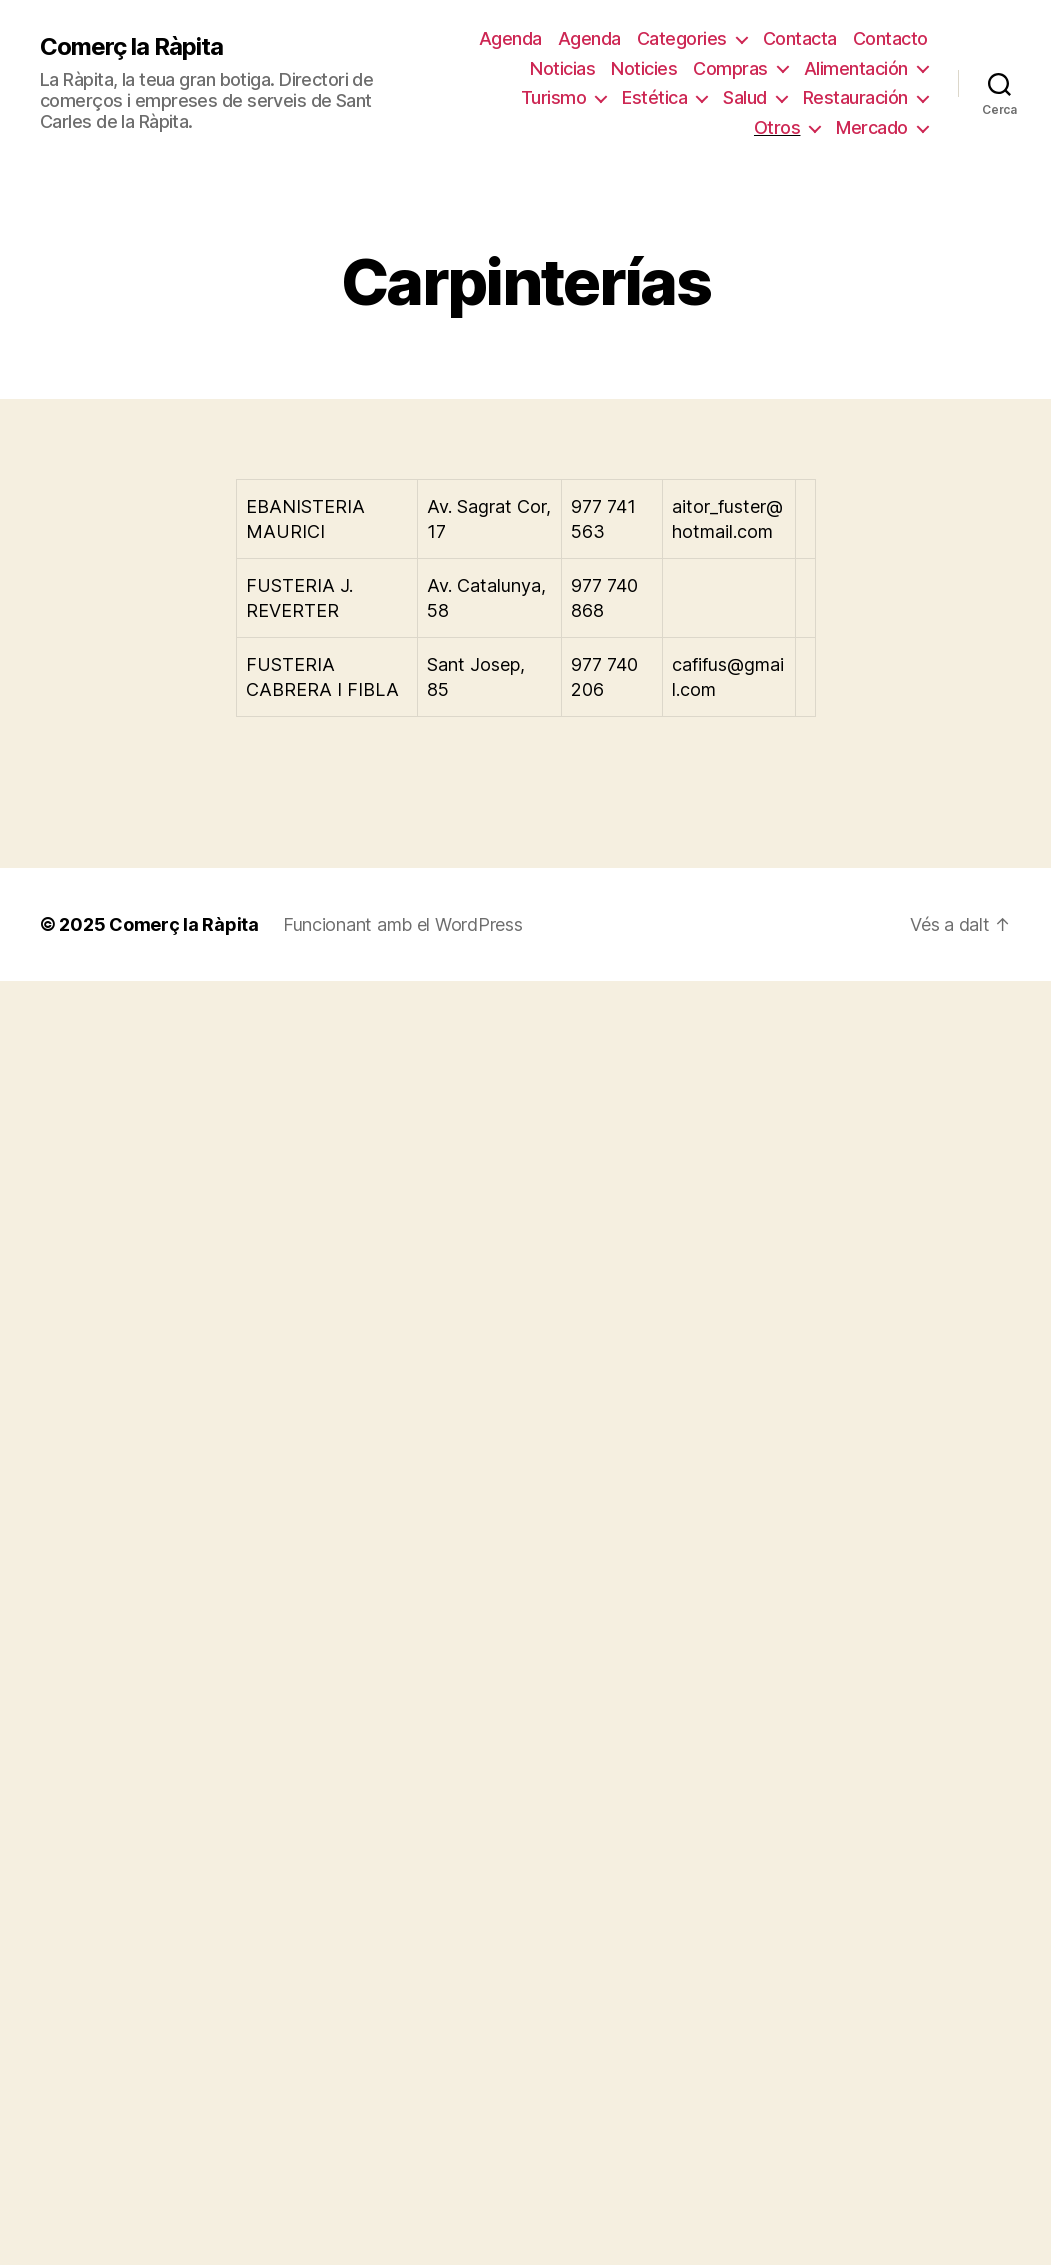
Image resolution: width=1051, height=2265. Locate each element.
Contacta (800, 38)
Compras (730, 68)
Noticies (644, 68)
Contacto (890, 38)
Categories (682, 38)
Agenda (510, 38)
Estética (654, 97)
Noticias (562, 68)
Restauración (855, 97)
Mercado (872, 127)
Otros (777, 127)
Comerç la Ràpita (131, 47)
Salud (745, 97)
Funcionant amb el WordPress (403, 924)
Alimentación (856, 68)
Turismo (554, 97)
